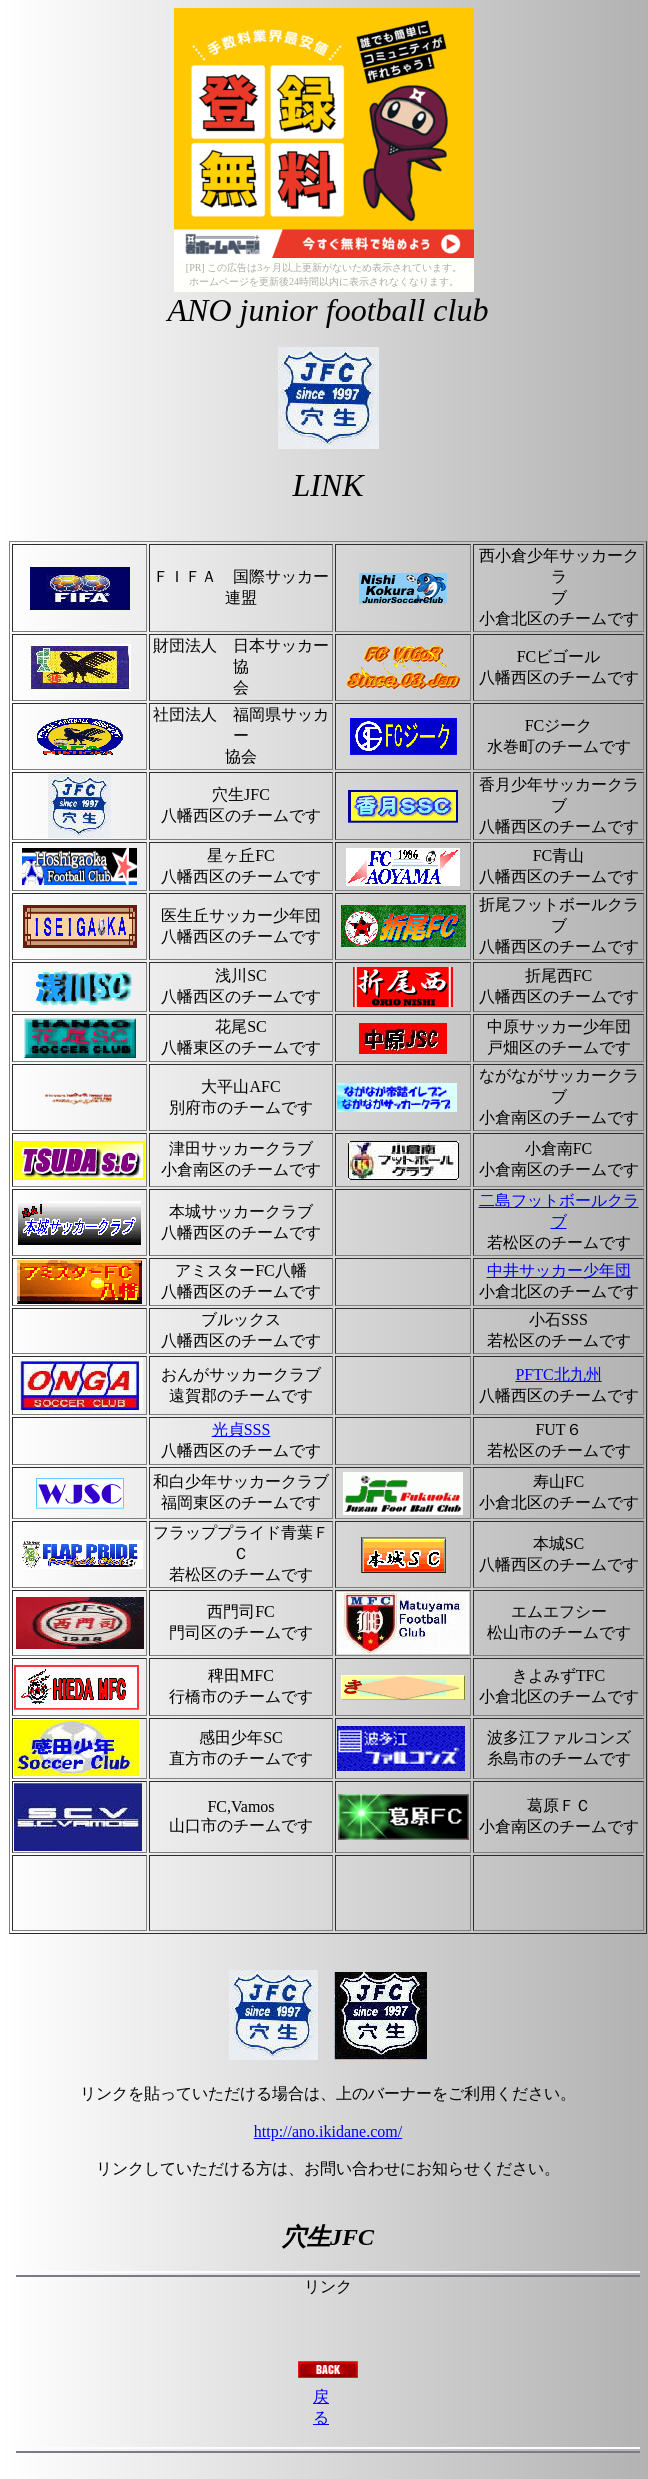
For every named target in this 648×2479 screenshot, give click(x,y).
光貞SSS (241, 1429)
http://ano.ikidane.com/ (328, 2131)
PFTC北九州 (558, 1374)
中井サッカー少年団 (559, 1270)
